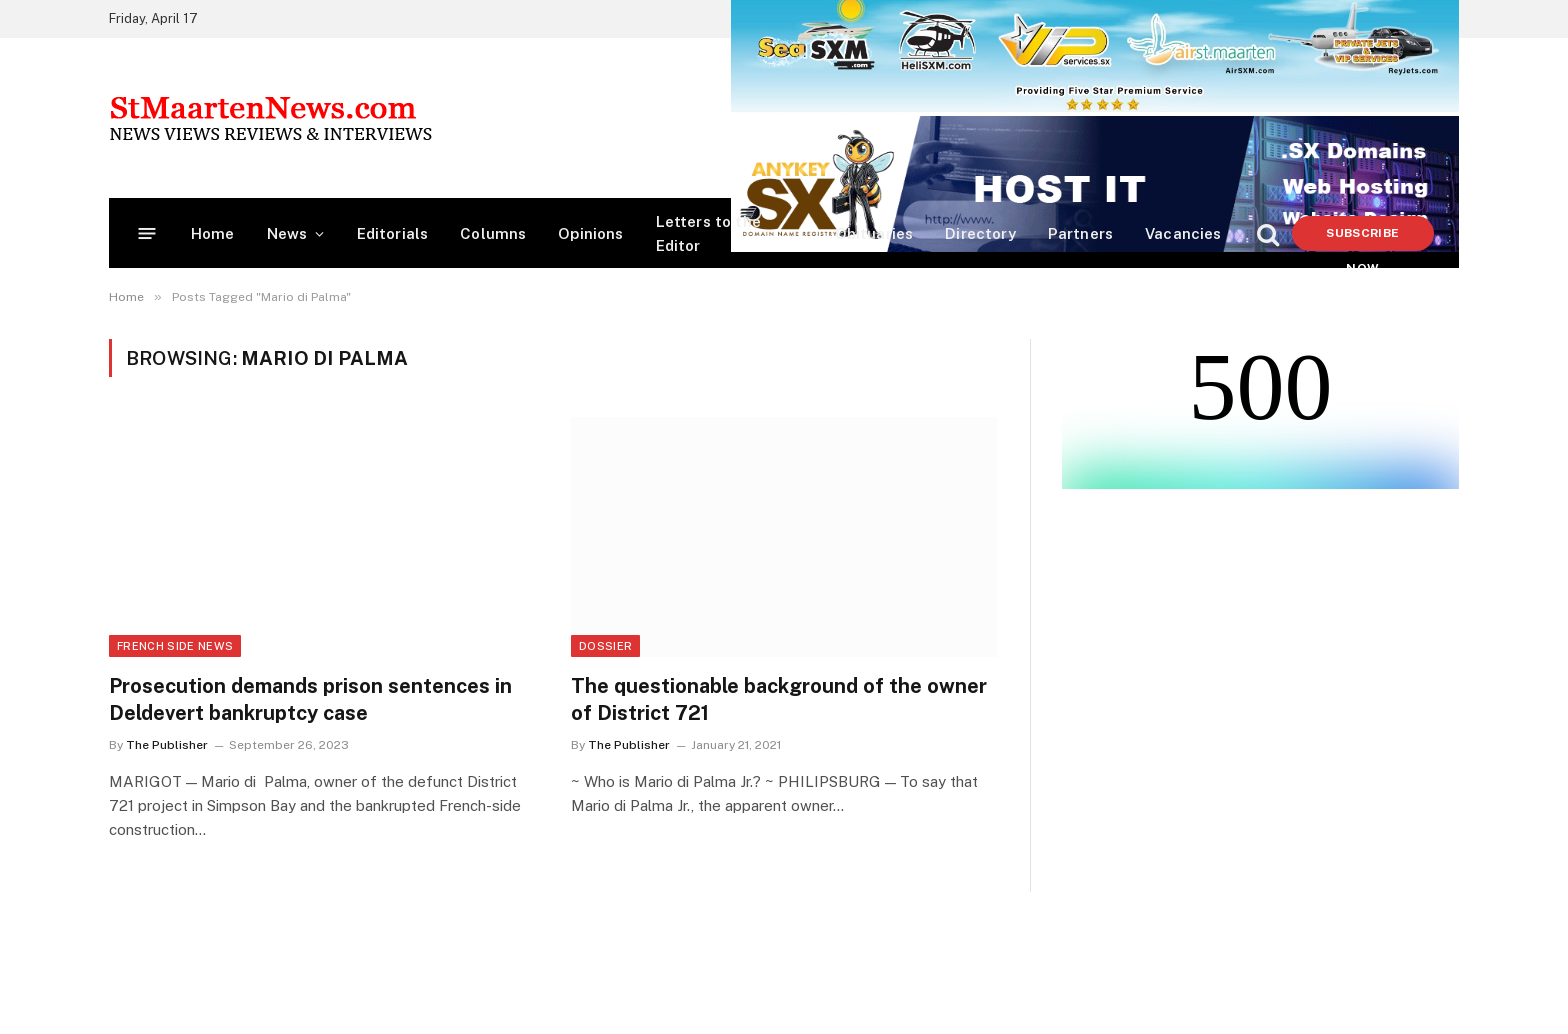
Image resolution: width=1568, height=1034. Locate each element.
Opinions (590, 233)
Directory (980, 233)
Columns (493, 233)
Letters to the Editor (708, 233)
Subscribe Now (1362, 238)
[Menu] (147, 233)
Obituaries (874, 233)
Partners (1080, 233)
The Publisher (167, 745)
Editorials (393, 233)
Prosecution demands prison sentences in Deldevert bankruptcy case (310, 699)
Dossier (605, 646)
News (287, 233)
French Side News (175, 646)
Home (213, 233)
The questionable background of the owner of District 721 (779, 699)
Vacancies (1183, 233)
